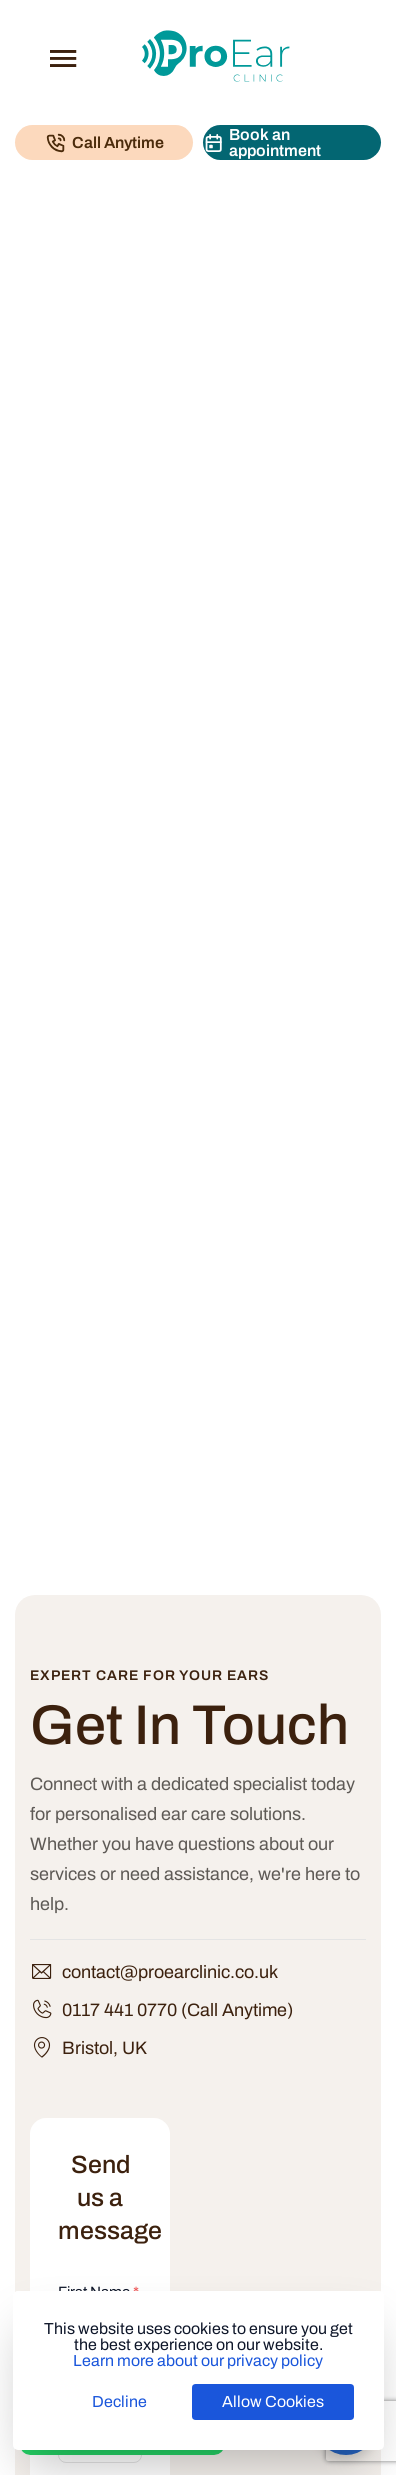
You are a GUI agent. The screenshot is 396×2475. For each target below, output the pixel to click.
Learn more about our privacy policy (198, 2361)
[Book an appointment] (292, 142)
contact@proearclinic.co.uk (170, 1972)
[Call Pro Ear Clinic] (104, 142)
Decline (119, 2401)
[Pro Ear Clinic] (216, 56)
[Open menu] (63, 58)
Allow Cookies (273, 2401)
